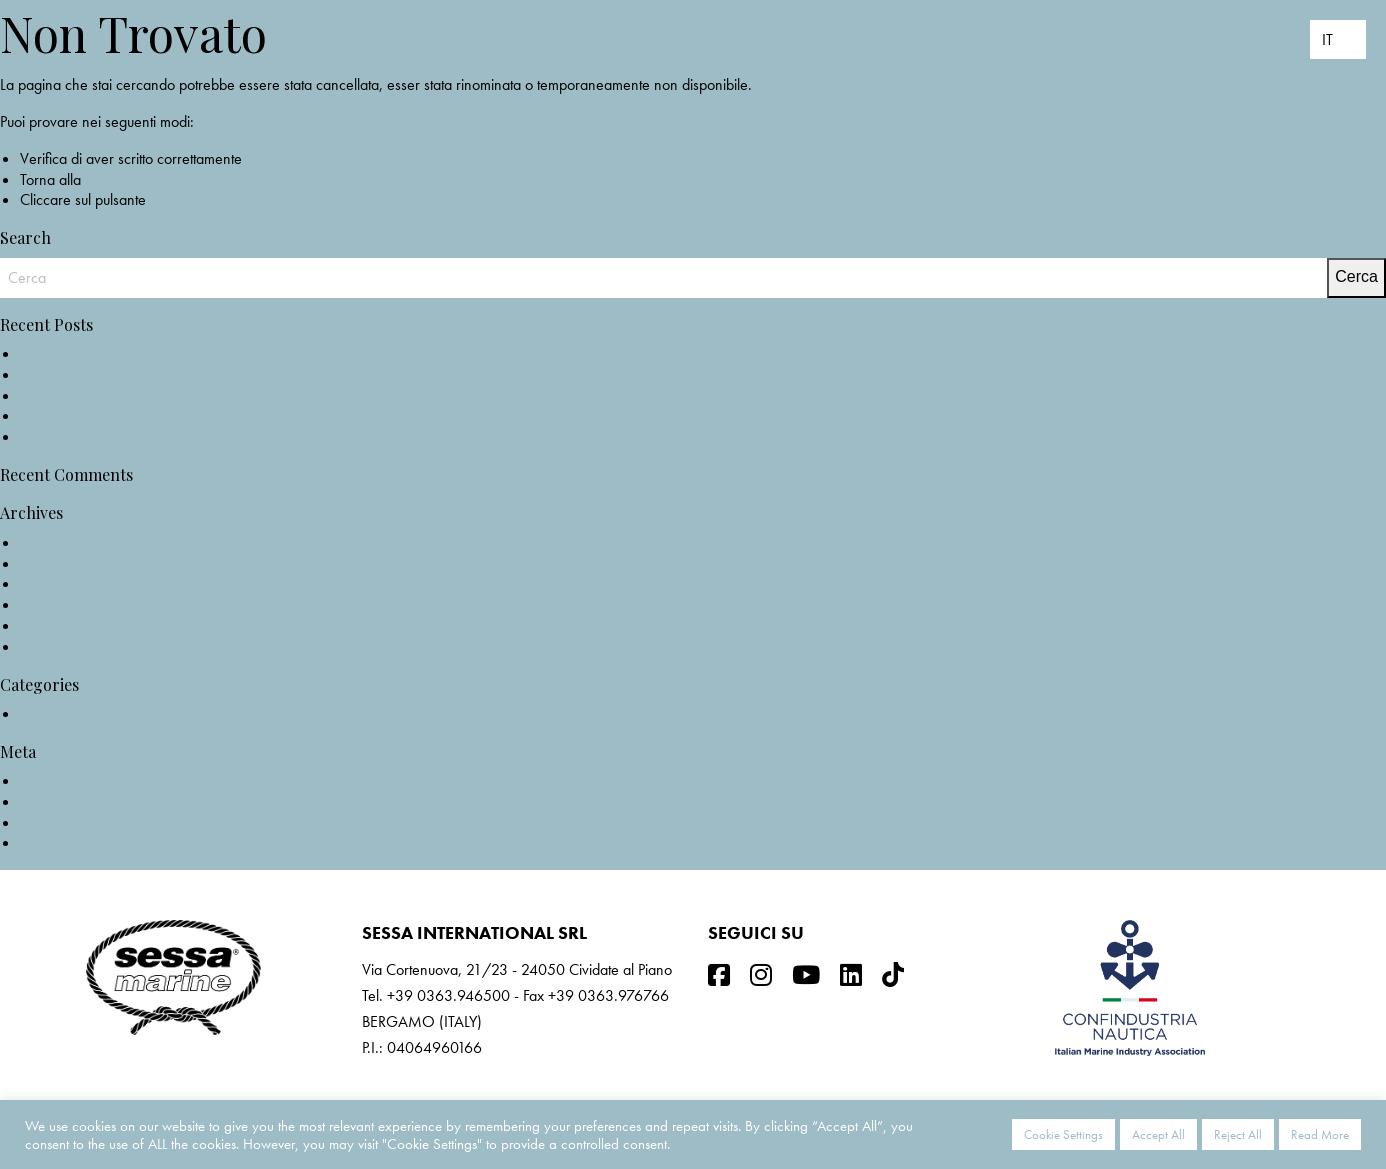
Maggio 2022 (64, 542)
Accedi (41, 780)
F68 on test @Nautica (86, 415)
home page (120, 179)
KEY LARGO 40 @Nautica (102, 395)
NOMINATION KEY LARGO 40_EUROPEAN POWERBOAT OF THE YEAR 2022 (275, 374)
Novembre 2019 (71, 646)
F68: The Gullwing (77, 436)
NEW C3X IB (61, 353)
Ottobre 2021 (63, 563)
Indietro (173, 199)
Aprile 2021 (57, 583)
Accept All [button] (1158, 1134)
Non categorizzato (77, 713)
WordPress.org (66, 842)
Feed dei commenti (78, 822)
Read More (1320, 1134)
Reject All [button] (1238, 1134)
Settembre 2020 (71, 625)
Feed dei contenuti (76, 801)
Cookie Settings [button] (1063, 1134)
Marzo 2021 (60, 604)
